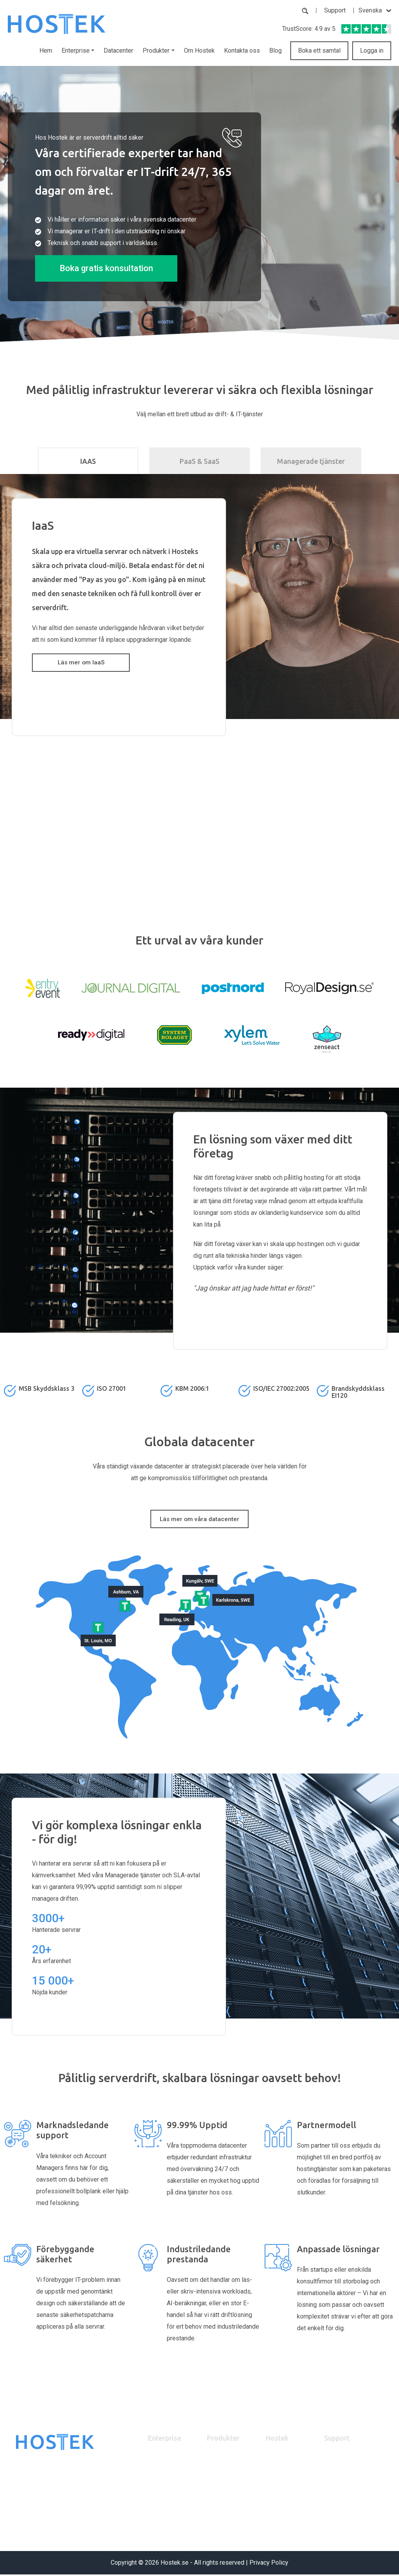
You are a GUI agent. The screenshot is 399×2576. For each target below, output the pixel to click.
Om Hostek (199, 50)
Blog (275, 50)
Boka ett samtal (319, 50)
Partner (157, 2465)
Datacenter (118, 50)
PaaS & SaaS (199, 461)
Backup (216, 2465)
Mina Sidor (337, 2476)
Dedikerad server (228, 2476)
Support (335, 10)
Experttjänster (224, 2512)
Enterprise (164, 2439)
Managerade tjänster (311, 461)
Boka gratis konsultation (106, 268)
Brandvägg (220, 2488)
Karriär (274, 2476)
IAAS (88, 461)
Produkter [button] (156, 50)
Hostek (277, 2439)
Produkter (223, 2439)
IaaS (153, 2476)
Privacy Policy (268, 2564)
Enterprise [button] (76, 50)
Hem (45, 50)
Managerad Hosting (231, 2500)
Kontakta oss (242, 50)
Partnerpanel (340, 2465)
